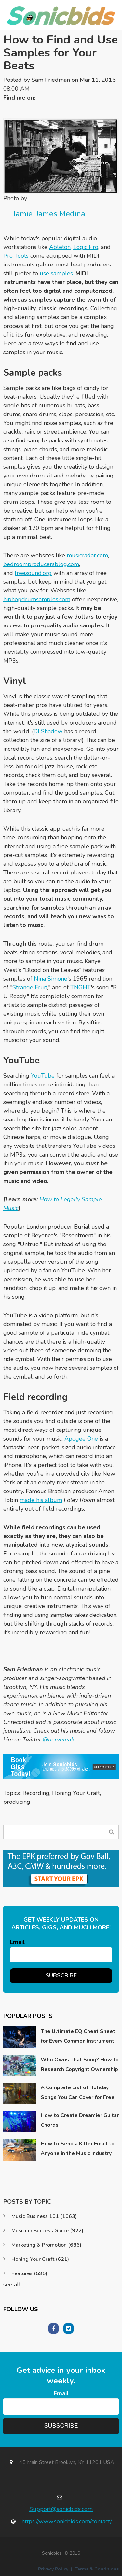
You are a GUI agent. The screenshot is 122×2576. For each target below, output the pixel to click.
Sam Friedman (51, 80)
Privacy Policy (53, 2569)
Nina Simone (50, 979)
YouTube (43, 1076)
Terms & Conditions (97, 2569)
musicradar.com (87, 555)
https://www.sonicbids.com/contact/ (66, 2521)
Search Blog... (111, 1832)
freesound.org (33, 573)
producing (16, 1802)
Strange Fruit (29, 987)
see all (12, 2284)
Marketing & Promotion (46, 2244)
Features (29, 2273)
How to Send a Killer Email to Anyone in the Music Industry (78, 2148)
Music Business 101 (44, 2216)
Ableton (60, 247)
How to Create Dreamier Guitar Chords (80, 2120)
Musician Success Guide (47, 2230)
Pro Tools (16, 256)
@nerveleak (58, 1739)
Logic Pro (85, 247)
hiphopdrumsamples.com (36, 599)
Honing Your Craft (76, 1793)
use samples (56, 273)
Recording (35, 1793)
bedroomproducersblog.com (41, 564)
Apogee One (81, 1439)
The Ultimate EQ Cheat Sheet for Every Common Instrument (78, 2036)
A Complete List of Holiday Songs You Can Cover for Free (78, 2092)
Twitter (43, 98)
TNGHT (80, 987)
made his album (41, 1500)
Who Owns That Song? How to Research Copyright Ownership (80, 2064)
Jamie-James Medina (49, 213)
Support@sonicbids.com (61, 2509)
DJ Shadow (48, 731)
